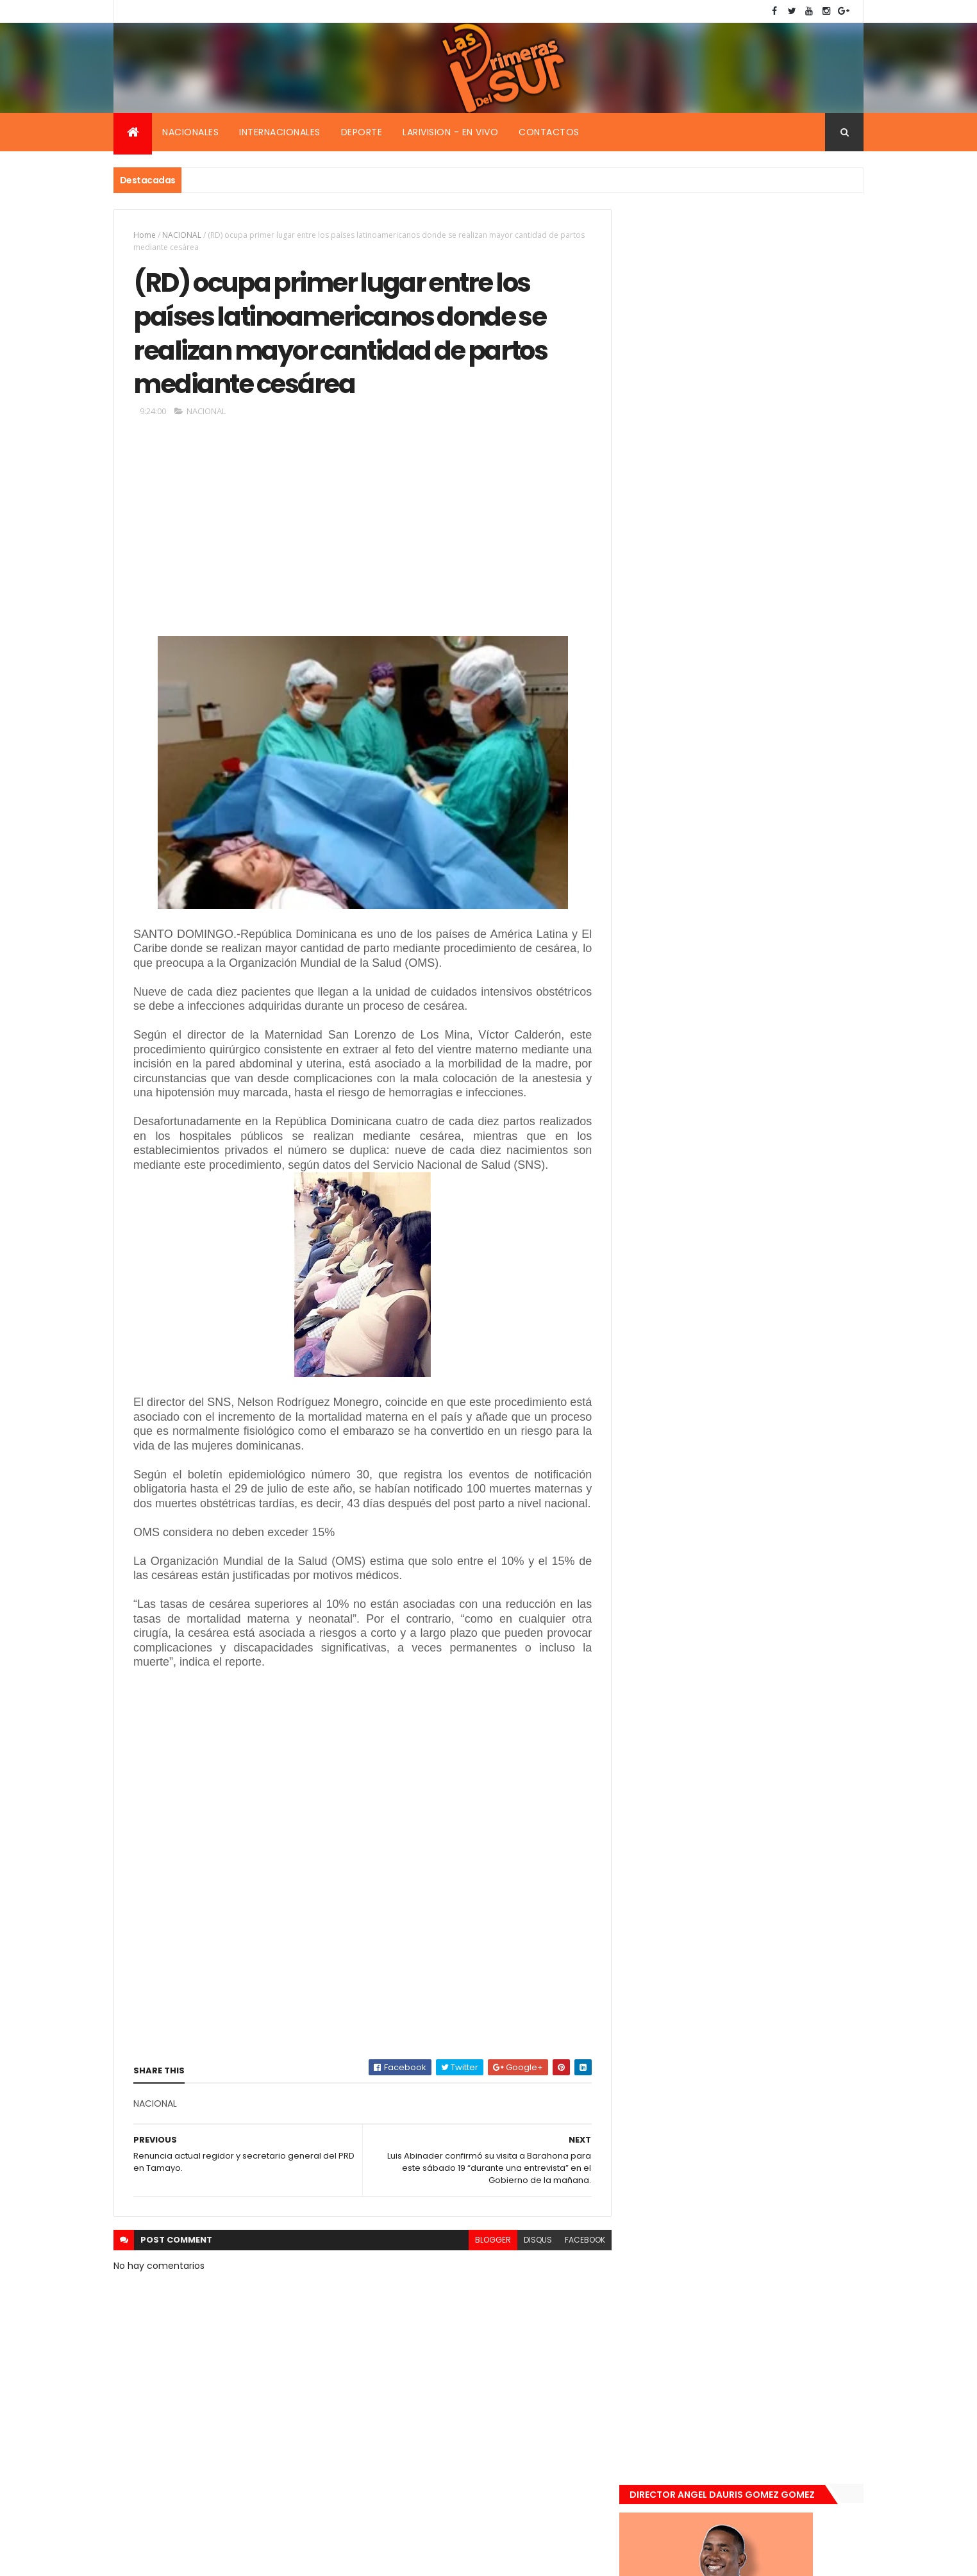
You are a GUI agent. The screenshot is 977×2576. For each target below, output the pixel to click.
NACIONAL (181, 235)
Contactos (549, 132)
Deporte (362, 132)
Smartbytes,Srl (210, 2558)
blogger (487, 2270)
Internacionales (280, 132)
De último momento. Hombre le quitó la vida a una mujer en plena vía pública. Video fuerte (774, 976)
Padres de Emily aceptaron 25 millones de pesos (772, 1110)
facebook (579, 2270)
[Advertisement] (359, 533)
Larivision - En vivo (450, 132)
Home (144, 235)
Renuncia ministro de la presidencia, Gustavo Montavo (768, 1041)
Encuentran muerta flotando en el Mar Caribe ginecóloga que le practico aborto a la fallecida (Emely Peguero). (772, 895)
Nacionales (190, 132)
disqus (532, 2270)
